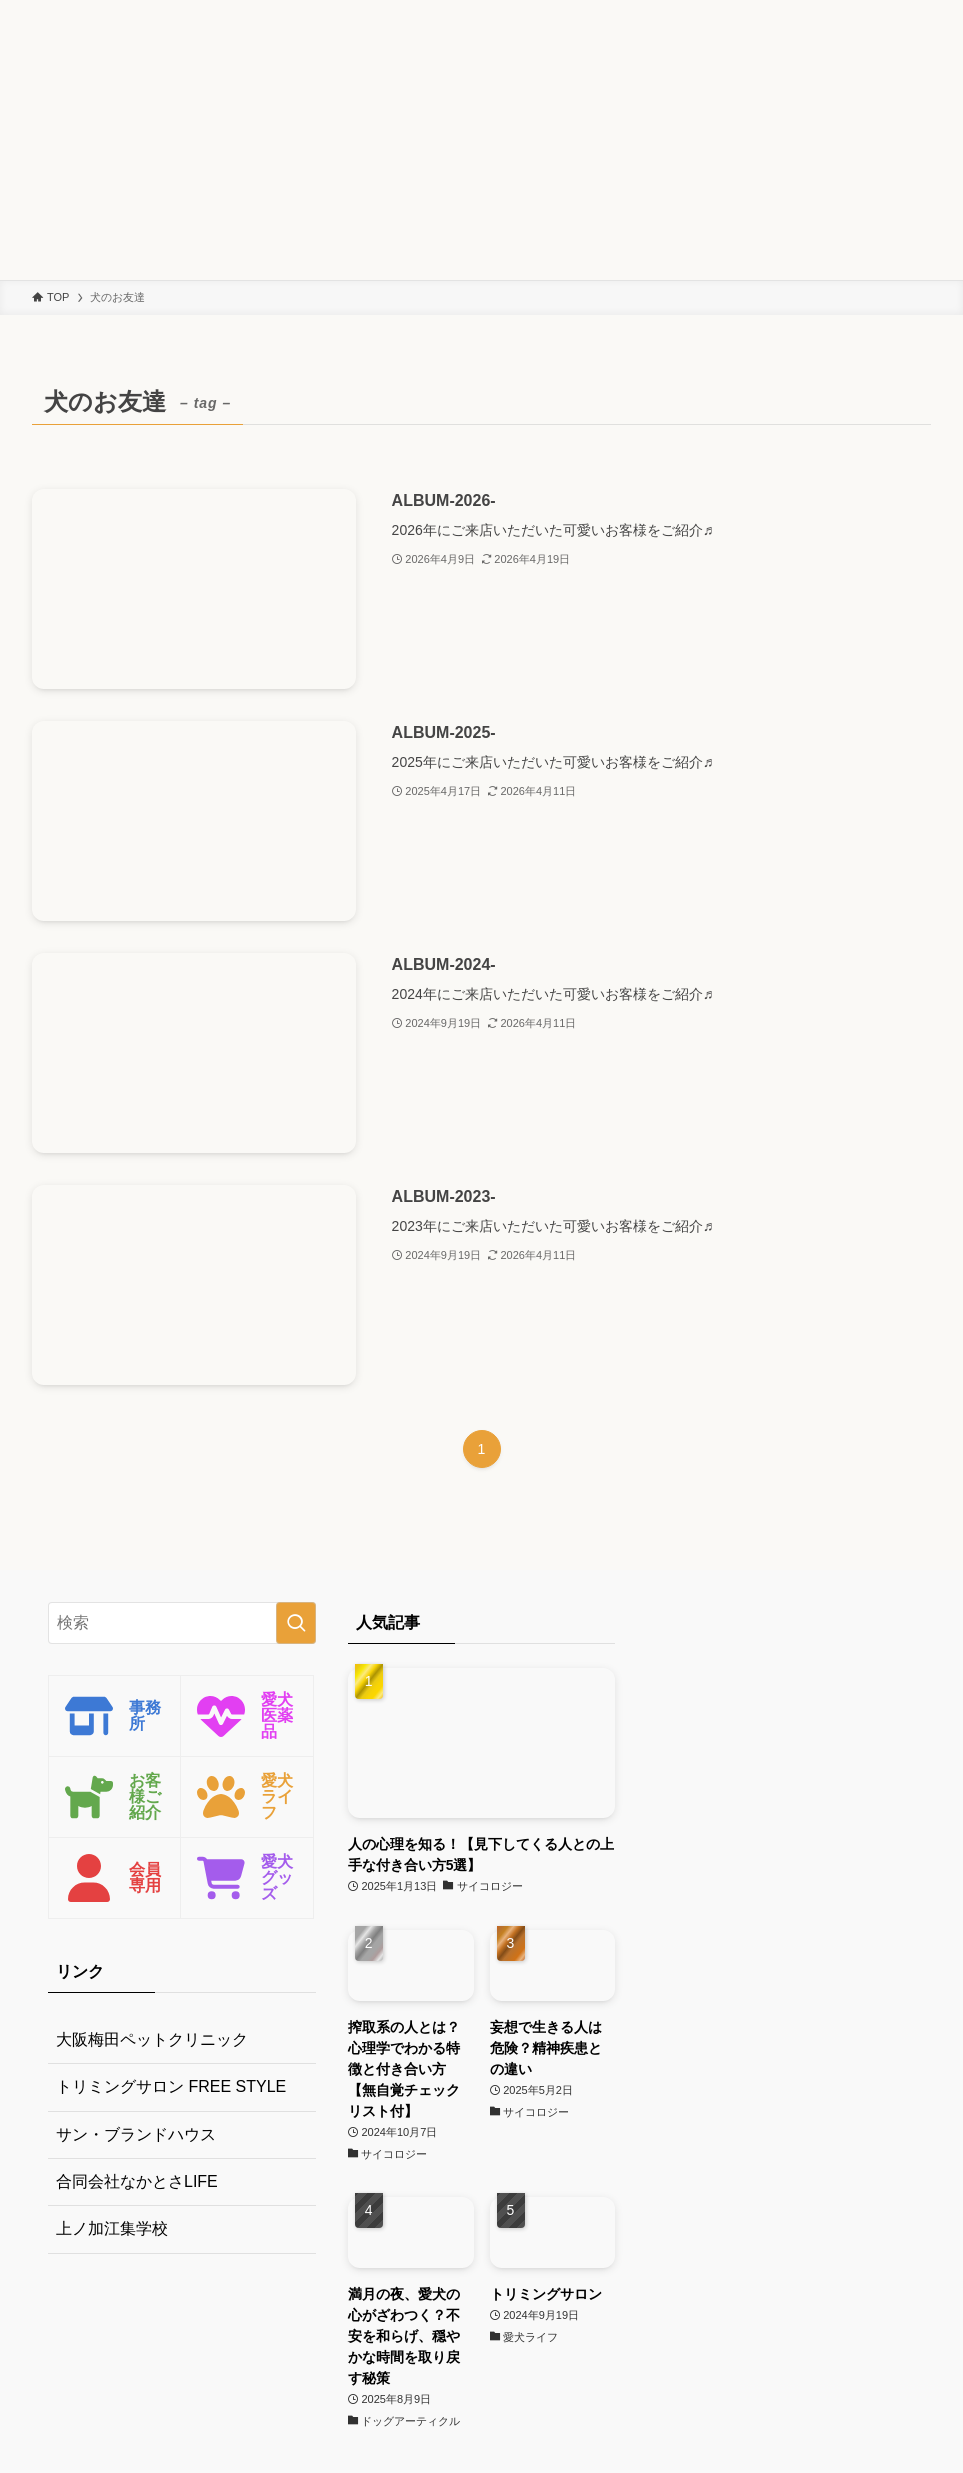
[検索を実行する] (296, 1623)
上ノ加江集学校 (112, 2228)
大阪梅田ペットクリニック (152, 2039)
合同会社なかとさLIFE (137, 2181)
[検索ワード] (182, 1623)
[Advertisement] (481, 140)
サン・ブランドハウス (136, 2134)
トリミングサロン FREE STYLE (171, 2086)
